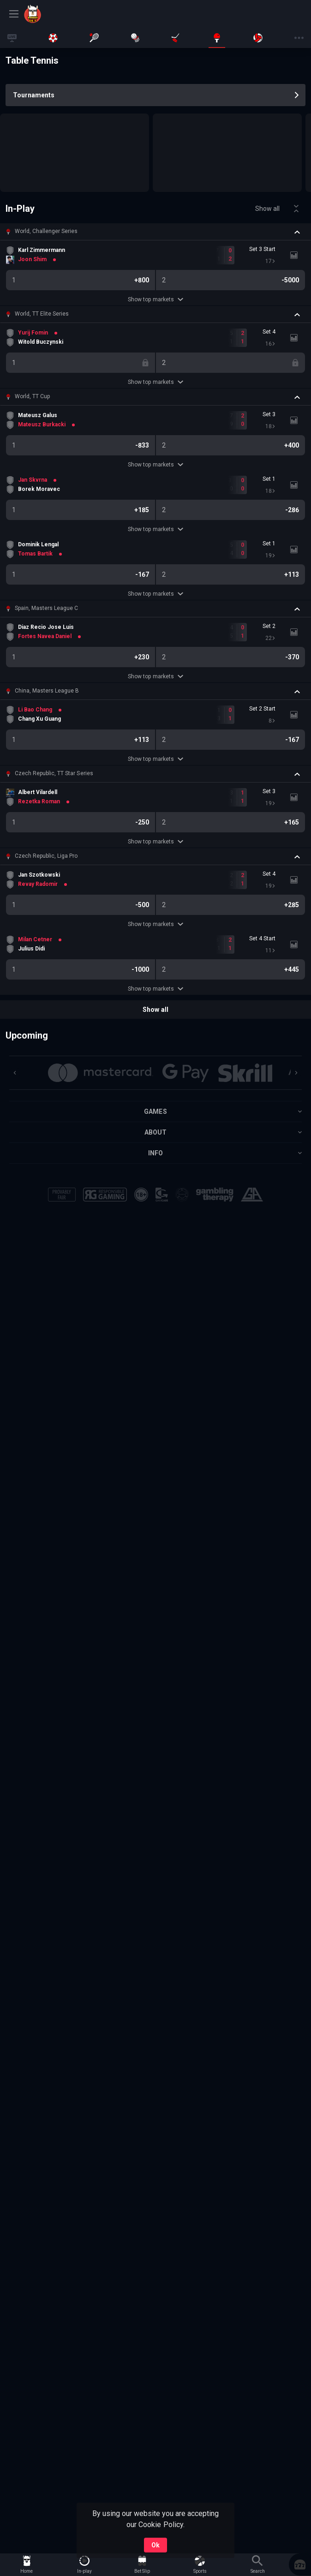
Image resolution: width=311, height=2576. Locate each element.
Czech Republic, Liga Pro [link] (46, 856)
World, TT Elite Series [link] (42, 314)
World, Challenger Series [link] (46, 231)
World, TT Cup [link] (32, 396)
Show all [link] (267, 208)
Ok (155, 2545)
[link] (56, 14)
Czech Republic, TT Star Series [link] (54, 773)
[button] (155, 231)
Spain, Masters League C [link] (46, 608)
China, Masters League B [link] (47, 690)
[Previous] (14, 1072)
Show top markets (155, 299)
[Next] (296, 1072)
